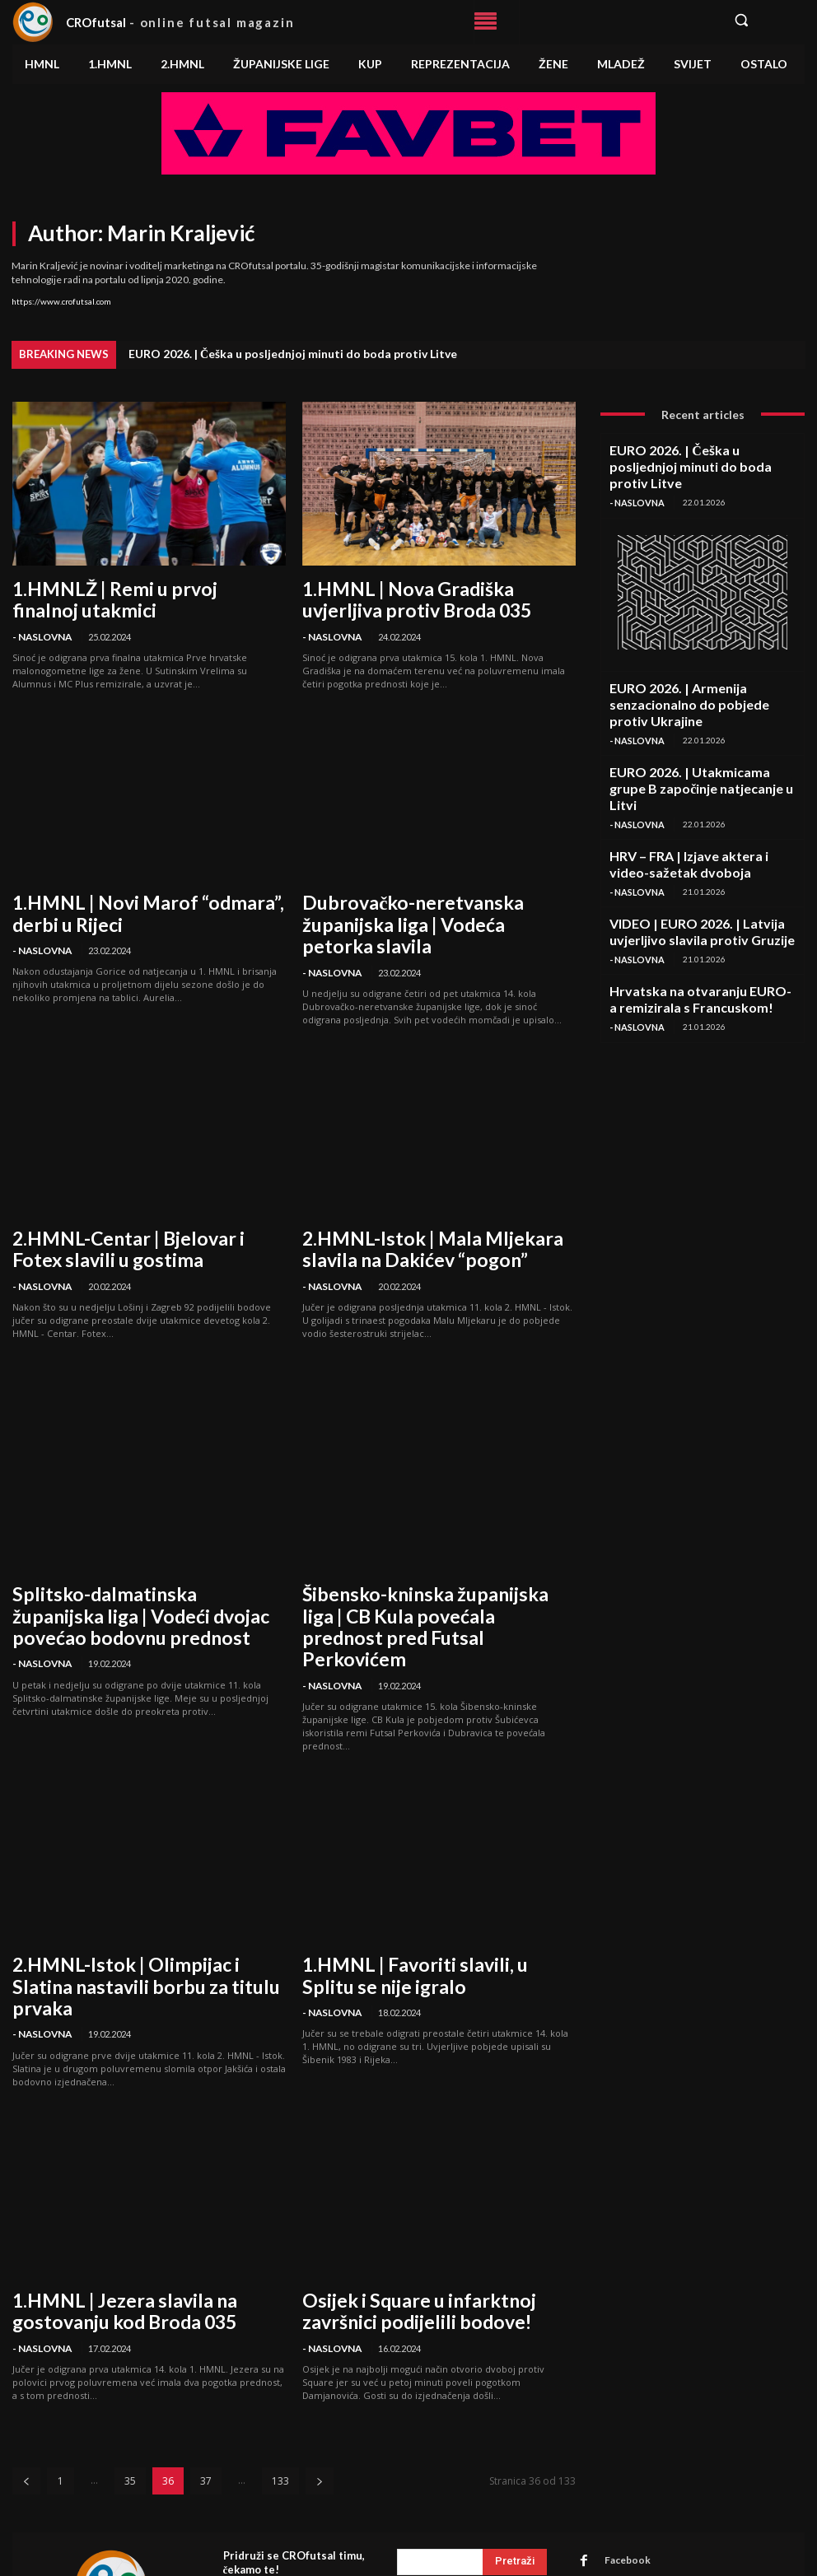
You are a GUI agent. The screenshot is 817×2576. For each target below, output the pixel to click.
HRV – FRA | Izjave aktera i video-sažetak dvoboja (702, 789)
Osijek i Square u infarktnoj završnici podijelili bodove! (422, 2184)
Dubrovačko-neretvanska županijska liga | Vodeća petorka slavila (438, 898)
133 (280, 2348)
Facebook (618, 2426)
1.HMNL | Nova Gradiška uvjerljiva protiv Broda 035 (437, 595)
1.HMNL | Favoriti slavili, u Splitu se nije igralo (430, 1880)
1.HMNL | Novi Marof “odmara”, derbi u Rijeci (140, 898)
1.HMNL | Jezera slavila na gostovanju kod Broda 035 (139, 2184)
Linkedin (615, 2469)
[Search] (515, 2429)
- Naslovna (40, 610)
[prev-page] (26, 2348)
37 (206, 2348)
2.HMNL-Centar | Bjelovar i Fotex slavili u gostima (147, 1201)
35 (130, 2348)
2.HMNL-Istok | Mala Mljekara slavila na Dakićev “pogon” (435, 1201)
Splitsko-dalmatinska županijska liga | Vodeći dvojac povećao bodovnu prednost (137, 1555)
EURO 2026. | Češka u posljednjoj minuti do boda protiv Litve (292, 354)
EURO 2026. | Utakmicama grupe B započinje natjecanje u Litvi (686, 730)
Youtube (615, 2490)
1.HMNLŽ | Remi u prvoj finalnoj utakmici (145, 586)
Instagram (618, 2448)
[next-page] (320, 2348)
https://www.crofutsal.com (61, 301)
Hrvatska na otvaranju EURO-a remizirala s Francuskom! (701, 908)
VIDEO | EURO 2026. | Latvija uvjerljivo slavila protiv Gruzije (695, 849)
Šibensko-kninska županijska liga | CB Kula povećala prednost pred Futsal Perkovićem (425, 1555)
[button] (762, 20)
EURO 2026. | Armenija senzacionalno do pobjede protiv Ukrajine (701, 670)
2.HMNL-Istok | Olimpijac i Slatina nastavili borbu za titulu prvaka (123, 1880)
